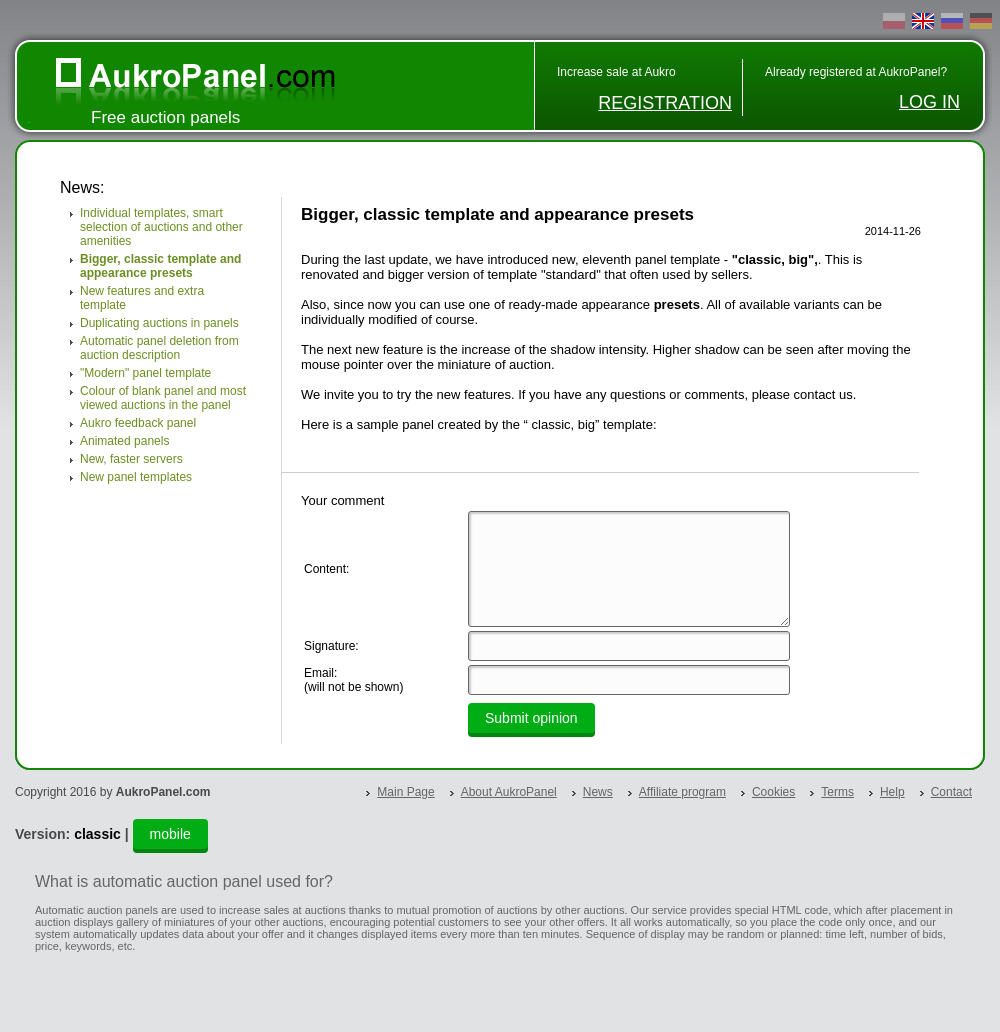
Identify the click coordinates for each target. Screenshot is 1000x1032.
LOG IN (929, 102)
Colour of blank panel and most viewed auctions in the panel (163, 398)
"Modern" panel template (145, 373)
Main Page (405, 792)
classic (97, 834)
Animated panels (124, 441)
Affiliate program (682, 792)
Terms (837, 792)
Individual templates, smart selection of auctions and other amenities (161, 227)
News (598, 792)
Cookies (773, 792)
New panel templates (136, 477)
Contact (951, 792)
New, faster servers (131, 459)
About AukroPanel (509, 792)
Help (892, 792)
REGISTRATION (665, 103)
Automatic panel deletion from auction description (159, 348)
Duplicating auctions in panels (159, 323)
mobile (170, 834)
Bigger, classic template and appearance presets (160, 266)
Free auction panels (165, 117)
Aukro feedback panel (138, 423)
